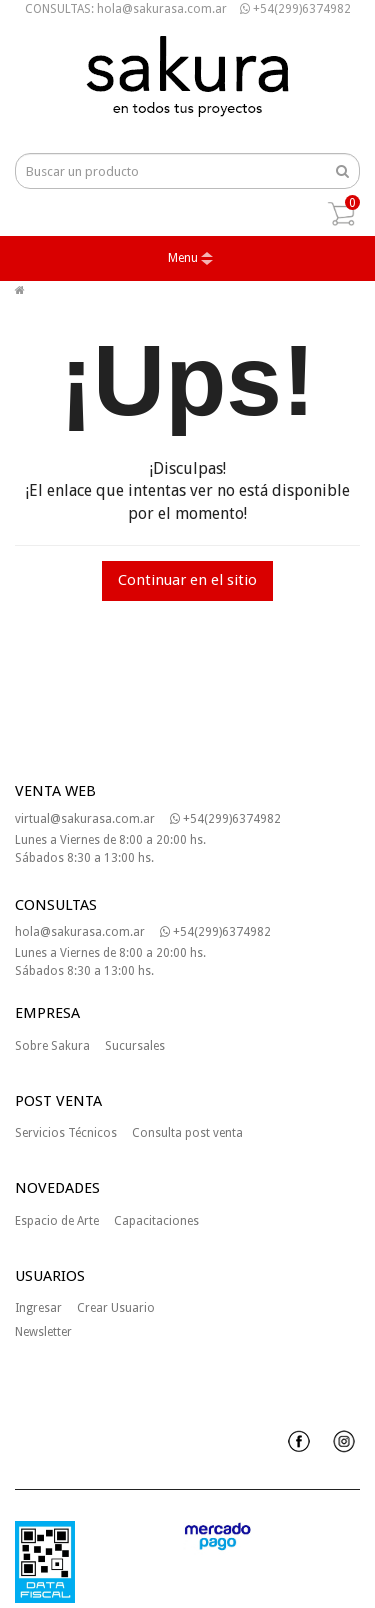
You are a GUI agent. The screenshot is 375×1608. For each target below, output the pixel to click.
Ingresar (38, 1308)
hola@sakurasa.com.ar (80, 932)
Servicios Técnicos (66, 1133)
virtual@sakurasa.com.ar (85, 819)
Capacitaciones (156, 1221)
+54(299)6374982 (295, 9)
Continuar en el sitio (187, 580)
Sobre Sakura (52, 1046)
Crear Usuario (116, 1308)
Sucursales (135, 1046)
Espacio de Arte (57, 1221)
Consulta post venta (187, 1133)
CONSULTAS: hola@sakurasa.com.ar (126, 9)
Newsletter (43, 1332)
